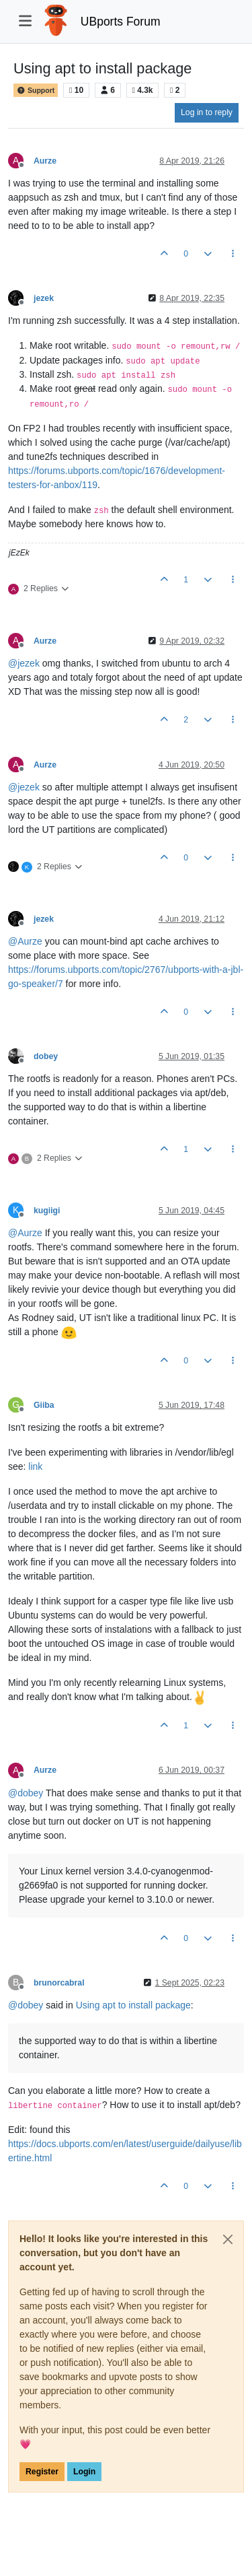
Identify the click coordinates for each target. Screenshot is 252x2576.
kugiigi (47, 1210)
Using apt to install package (133, 2005)
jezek (44, 298)
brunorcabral (59, 1983)
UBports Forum (121, 21)
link (35, 1466)
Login (84, 2471)
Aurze (45, 161)
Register (42, 2471)
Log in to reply (207, 112)
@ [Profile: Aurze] (25, 941)
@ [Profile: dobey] (25, 1793)
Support (35, 90)
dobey (46, 1056)
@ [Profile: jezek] (24, 663)
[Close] (227, 2239)
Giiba (44, 1405)
